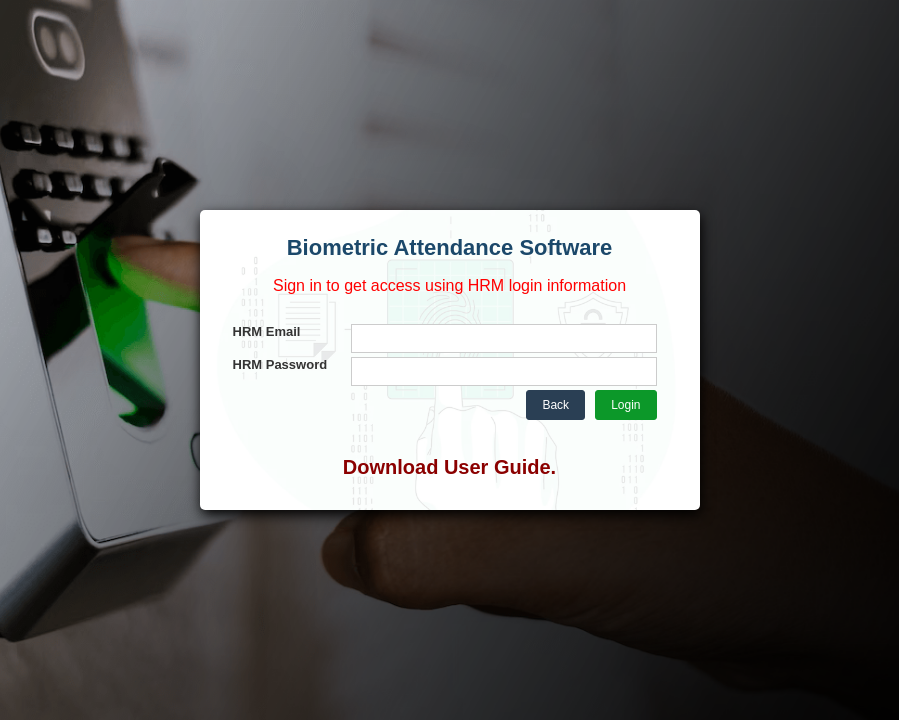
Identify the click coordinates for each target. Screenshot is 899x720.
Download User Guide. (449, 467)
